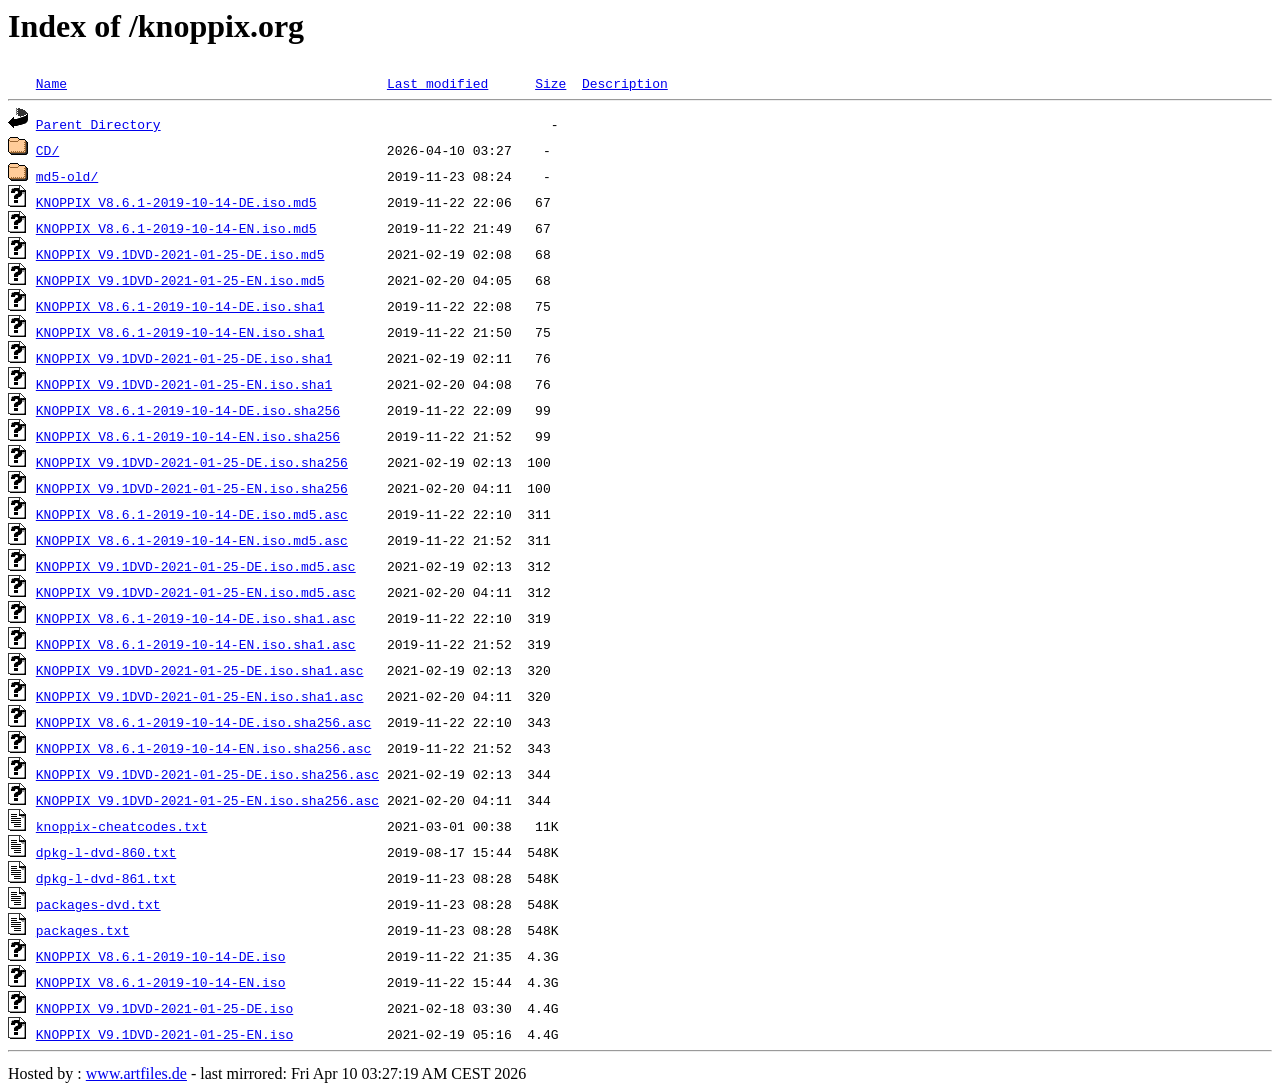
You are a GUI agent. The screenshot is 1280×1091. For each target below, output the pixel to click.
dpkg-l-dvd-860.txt (106, 852)
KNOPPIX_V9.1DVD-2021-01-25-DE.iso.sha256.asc (207, 774)
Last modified (437, 83)
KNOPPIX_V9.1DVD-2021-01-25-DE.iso (164, 1008)
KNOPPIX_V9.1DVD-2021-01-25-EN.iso (164, 1034)
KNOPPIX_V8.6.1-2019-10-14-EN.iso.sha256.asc (203, 748)
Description (625, 83)
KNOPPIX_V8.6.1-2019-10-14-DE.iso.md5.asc (192, 514)
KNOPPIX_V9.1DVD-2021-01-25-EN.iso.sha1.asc (200, 696)
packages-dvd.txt (98, 904)
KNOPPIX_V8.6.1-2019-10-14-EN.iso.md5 (176, 228)
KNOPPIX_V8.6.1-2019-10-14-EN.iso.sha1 (180, 332)
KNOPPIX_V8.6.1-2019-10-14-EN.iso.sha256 (188, 436)
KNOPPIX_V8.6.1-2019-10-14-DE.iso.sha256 (188, 410)
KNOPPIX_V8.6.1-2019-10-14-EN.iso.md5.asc (192, 540)
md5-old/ (67, 176)
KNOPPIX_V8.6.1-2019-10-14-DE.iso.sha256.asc (203, 722)
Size (550, 83)
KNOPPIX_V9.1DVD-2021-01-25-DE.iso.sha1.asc (200, 670)
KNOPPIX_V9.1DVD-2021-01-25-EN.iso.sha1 (184, 384)
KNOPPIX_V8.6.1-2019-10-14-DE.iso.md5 (176, 202)
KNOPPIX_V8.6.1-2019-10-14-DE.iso (161, 956)
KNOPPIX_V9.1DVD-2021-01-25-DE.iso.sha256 (192, 462)
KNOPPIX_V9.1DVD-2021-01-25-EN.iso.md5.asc (196, 592)
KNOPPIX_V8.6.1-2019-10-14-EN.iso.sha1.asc (196, 644)
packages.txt (83, 930)
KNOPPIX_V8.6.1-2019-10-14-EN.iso (161, 982)
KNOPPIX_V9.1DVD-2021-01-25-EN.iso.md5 (180, 280)
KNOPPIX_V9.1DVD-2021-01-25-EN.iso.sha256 (192, 488)
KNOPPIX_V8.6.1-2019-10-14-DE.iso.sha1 (180, 306)
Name (51, 83)
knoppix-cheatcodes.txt (122, 826)
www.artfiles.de (136, 1073)
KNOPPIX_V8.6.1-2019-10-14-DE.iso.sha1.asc (196, 618)
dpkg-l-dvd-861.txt (106, 878)
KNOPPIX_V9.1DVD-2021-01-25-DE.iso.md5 (180, 254)
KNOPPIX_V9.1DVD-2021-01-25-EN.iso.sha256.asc (207, 800)
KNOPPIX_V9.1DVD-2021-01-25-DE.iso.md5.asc (196, 566)
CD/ (47, 150)
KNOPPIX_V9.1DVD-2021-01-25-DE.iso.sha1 (184, 358)
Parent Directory (98, 124)
